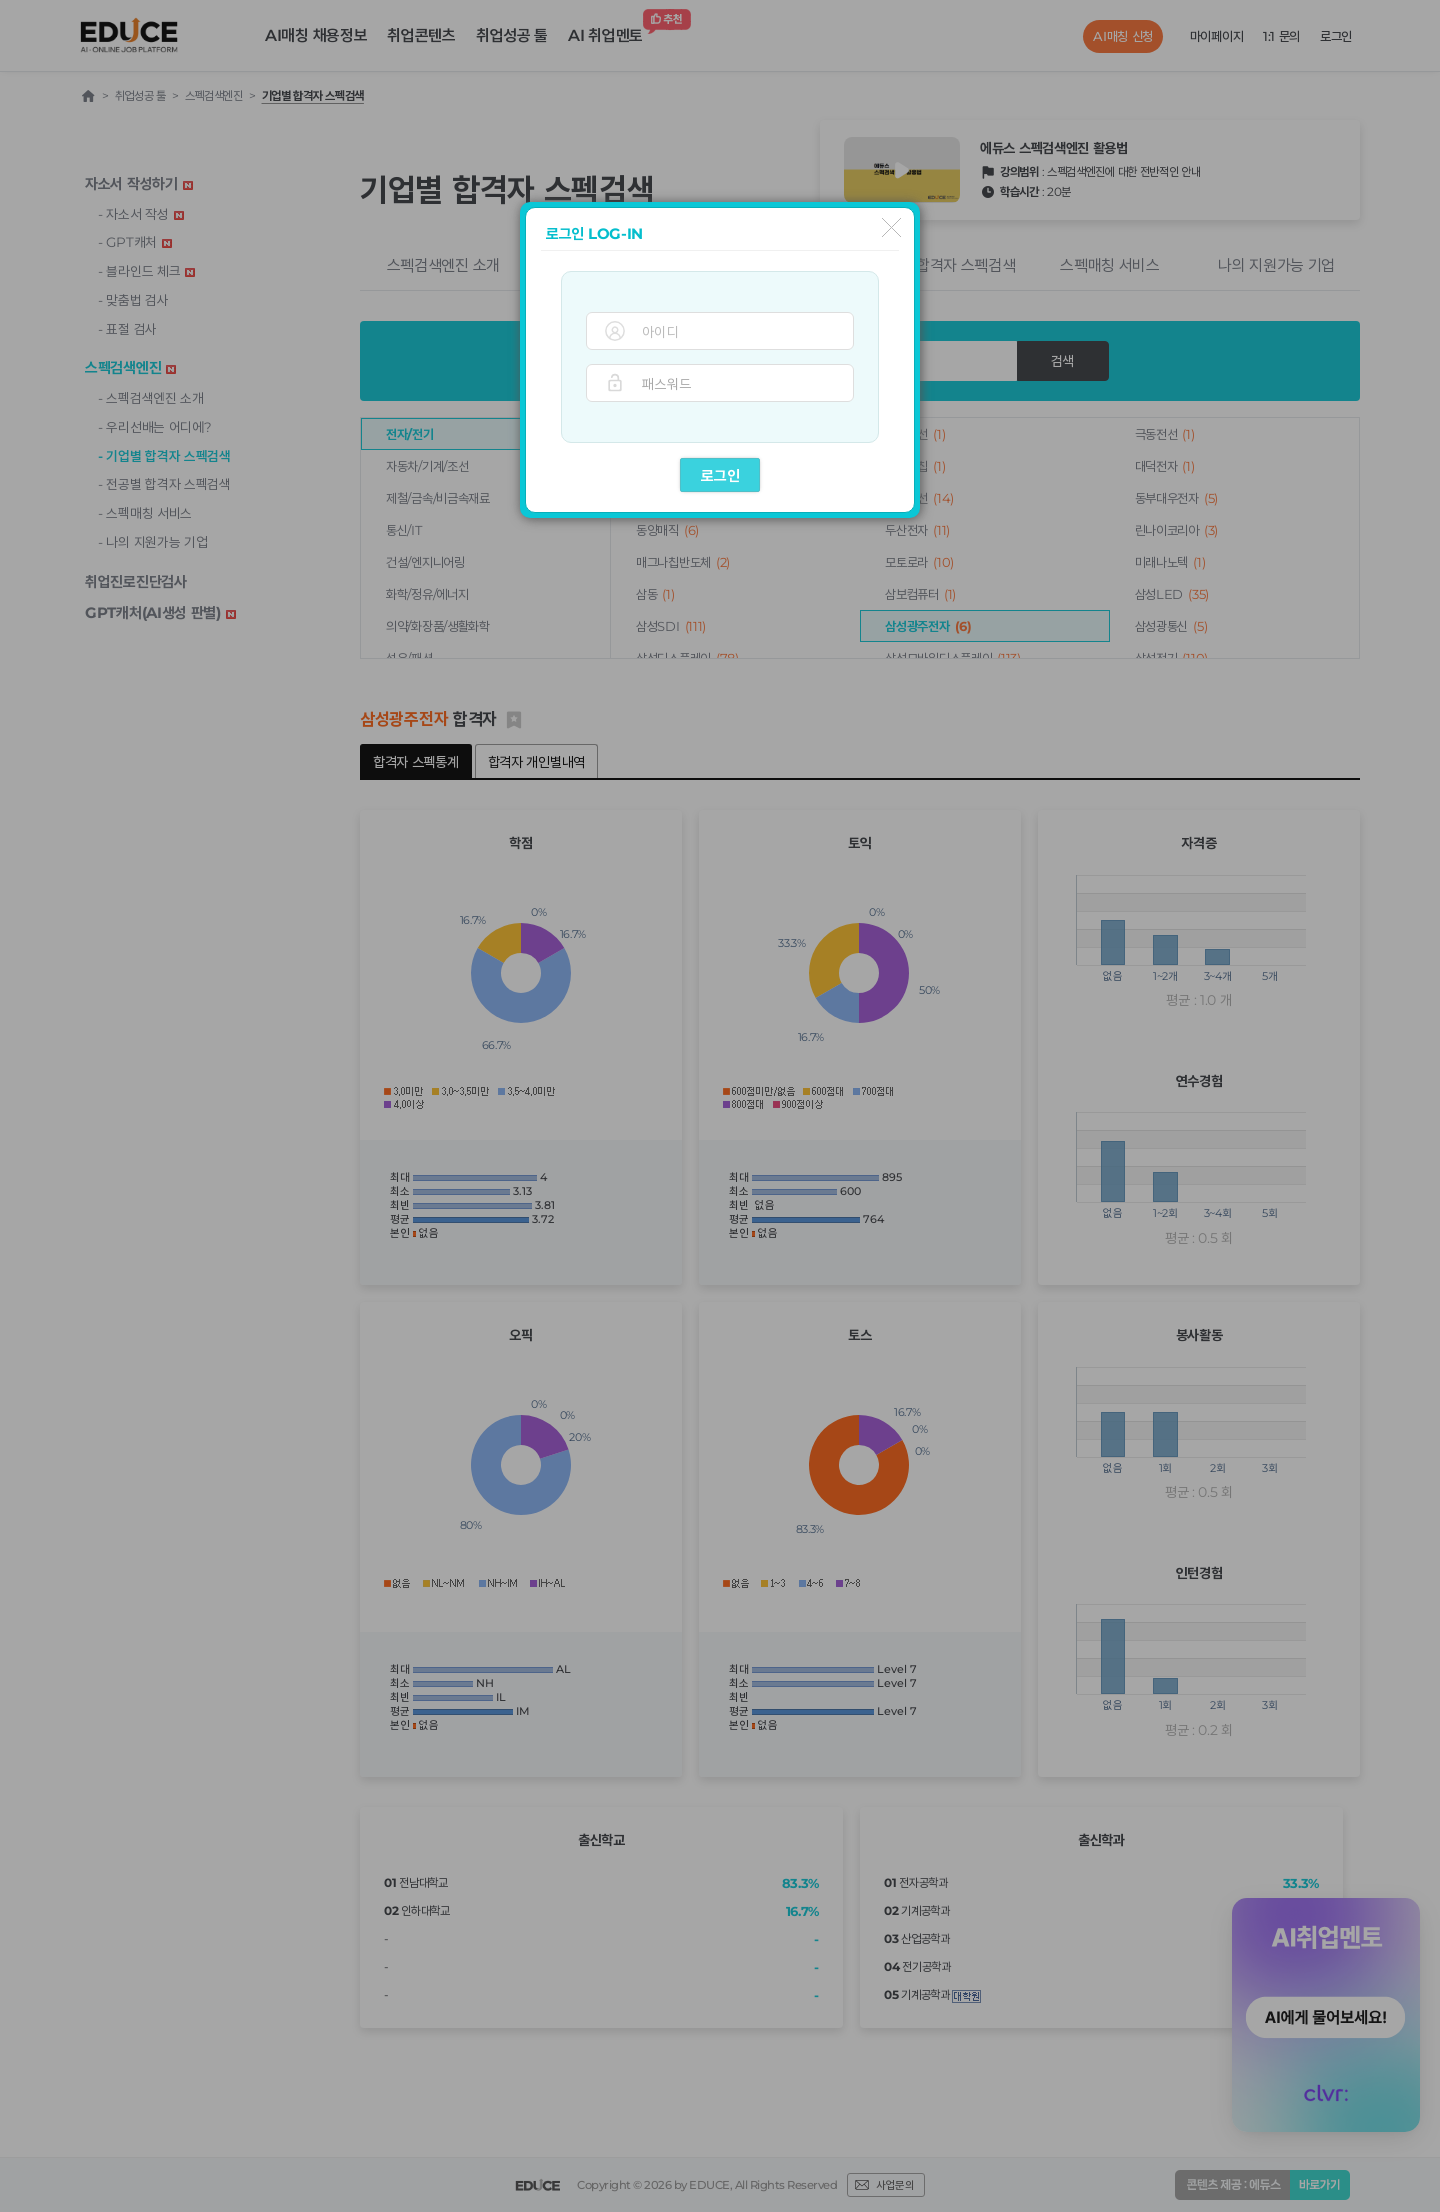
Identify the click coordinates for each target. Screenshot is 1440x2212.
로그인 (720, 475)
